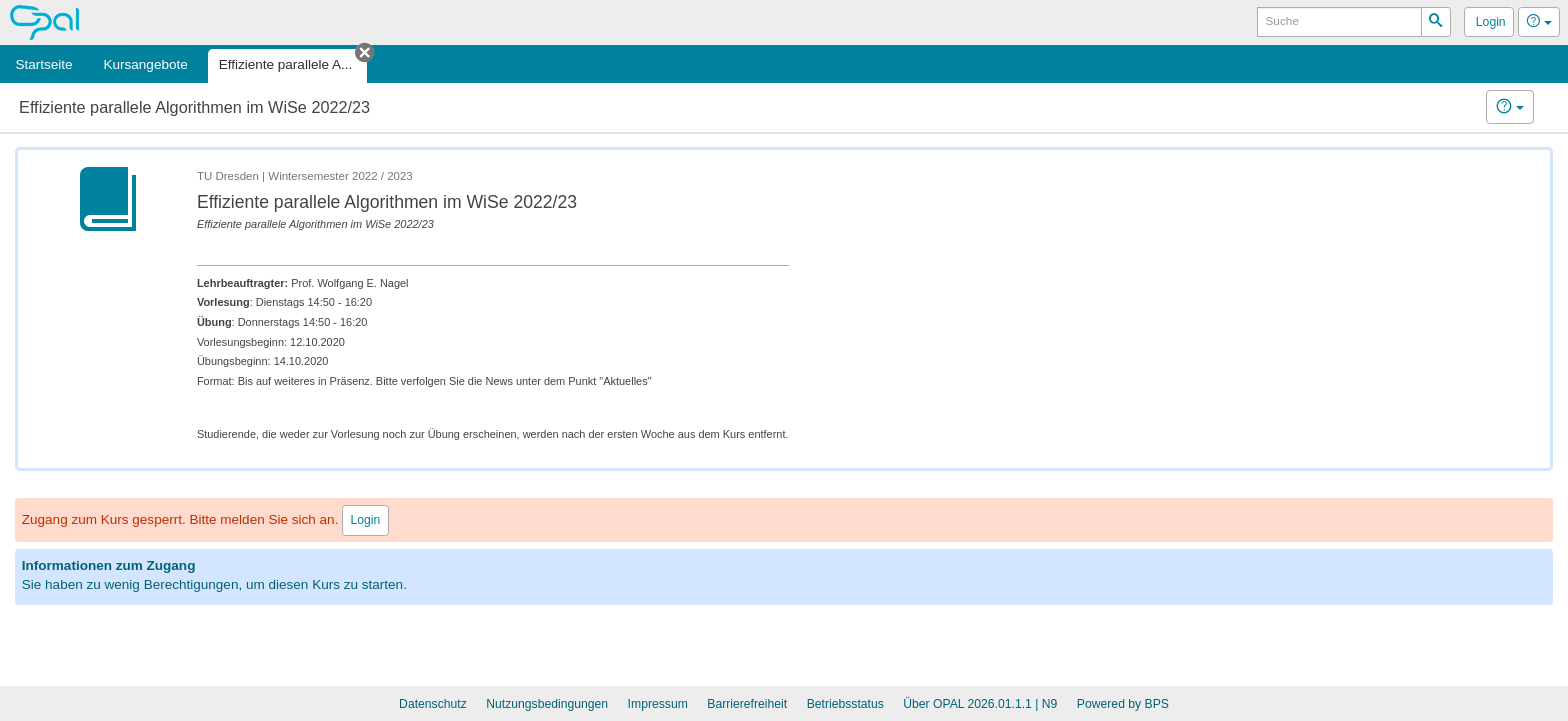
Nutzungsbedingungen (547, 704)
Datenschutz (433, 704)
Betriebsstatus (845, 704)
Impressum (658, 704)
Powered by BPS (1123, 704)
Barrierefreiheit (747, 704)
